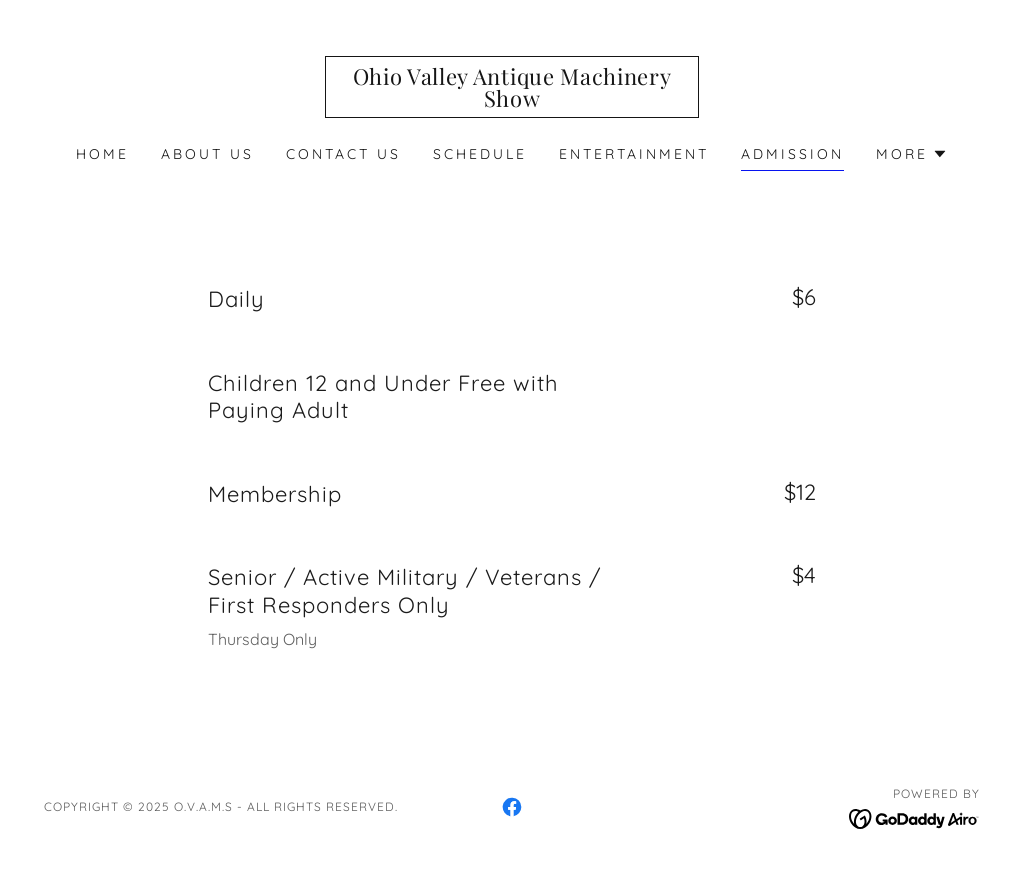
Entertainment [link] (634, 154)
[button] (912, 154)
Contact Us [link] (343, 154)
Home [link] (102, 154)
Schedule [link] (480, 154)
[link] (512, 101)
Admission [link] (792, 154)
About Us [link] (207, 154)
